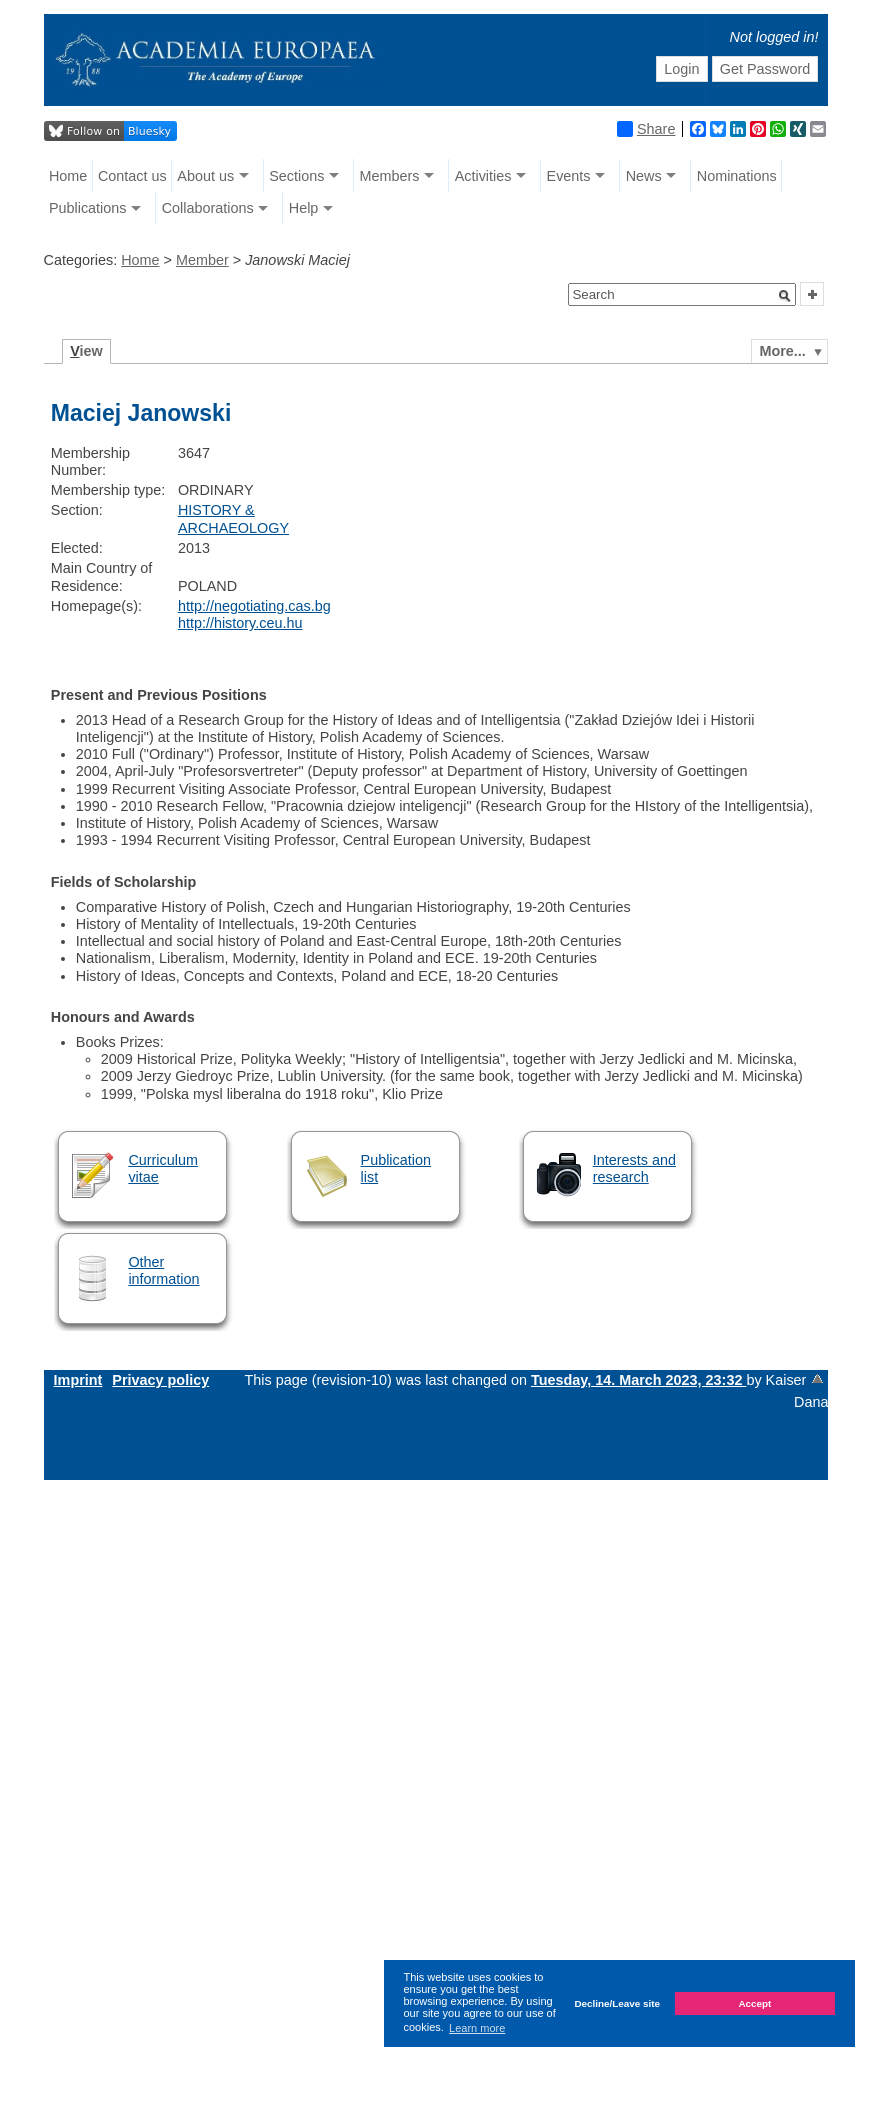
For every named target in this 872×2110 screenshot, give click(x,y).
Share (646, 129)
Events (569, 176)
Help (304, 208)
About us (205, 176)
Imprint (78, 1380)
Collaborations (208, 208)
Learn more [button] (477, 2028)
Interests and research (634, 1168)
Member (202, 260)
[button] (785, 296)
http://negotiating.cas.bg (254, 606)
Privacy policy (160, 1380)
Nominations (737, 176)
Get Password (765, 69)
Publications (88, 208)
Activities (483, 176)
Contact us (132, 176)
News (644, 176)
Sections (296, 176)
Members (390, 176)
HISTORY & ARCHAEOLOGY (233, 518)
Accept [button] (754, 2003)
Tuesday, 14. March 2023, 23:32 (638, 1380)
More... (782, 351)
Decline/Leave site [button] (617, 2003)
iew (86, 351)
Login (681, 69)
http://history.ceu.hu (240, 623)
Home (68, 176)
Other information (163, 1270)
